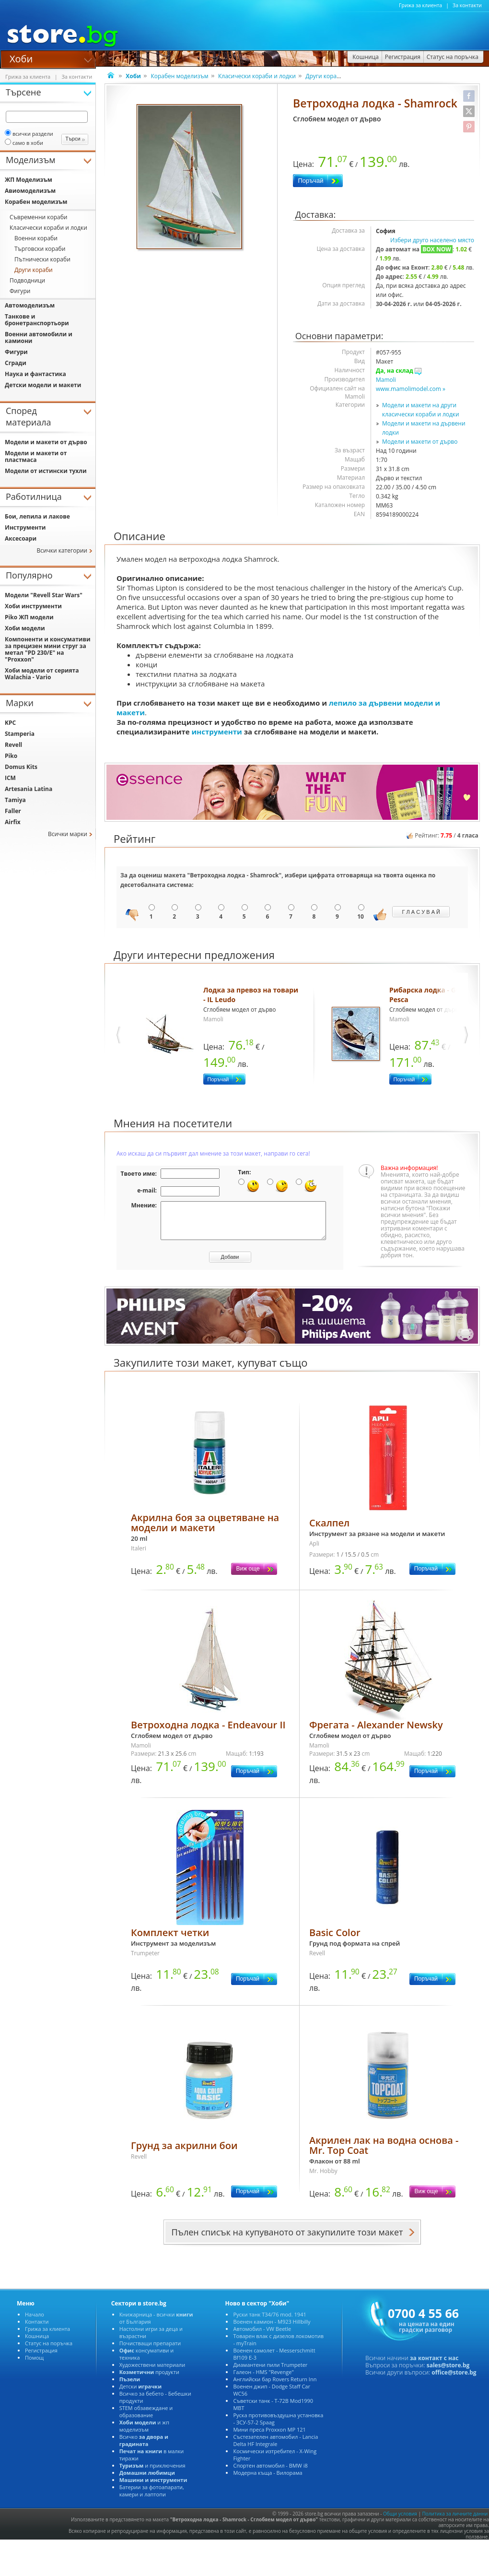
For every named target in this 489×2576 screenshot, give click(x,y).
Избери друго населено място (432, 240)
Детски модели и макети (43, 385)
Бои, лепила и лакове (37, 516)
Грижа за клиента (420, 5)
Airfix (13, 822)
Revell (13, 745)
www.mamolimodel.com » (410, 389)
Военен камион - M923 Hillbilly (271, 2328)
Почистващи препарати (150, 2350)
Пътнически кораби (42, 259)
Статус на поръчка (48, 2350)
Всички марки (67, 834)
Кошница (37, 2343)
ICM (10, 778)
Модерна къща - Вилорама (267, 2479)
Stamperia (20, 734)
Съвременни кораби (38, 217)
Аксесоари (20, 538)
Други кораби (324, 76)
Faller (13, 811)
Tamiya (15, 800)
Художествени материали (152, 2371)
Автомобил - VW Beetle (262, 2336)
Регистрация (41, 2357)
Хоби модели (25, 628)
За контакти (467, 5)
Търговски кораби (39, 249)
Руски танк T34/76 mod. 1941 (269, 2321)
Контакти (36, 2328)
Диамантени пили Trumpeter (270, 2371)
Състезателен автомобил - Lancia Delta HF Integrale (275, 2447)
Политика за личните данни (455, 2520)
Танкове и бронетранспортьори (37, 319)
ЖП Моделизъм (28, 180)
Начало (34, 2321)
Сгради (15, 363)
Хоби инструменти (33, 606)
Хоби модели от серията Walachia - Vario (42, 673)
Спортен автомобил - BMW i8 (270, 2472)
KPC (10, 723)
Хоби (21, 58)
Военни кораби (36, 238)
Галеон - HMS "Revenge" (263, 2379)
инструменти (217, 731)
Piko (11, 756)
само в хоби (24, 142)
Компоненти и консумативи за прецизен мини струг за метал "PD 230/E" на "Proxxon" (48, 649)
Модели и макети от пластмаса (36, 456)
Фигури (20, 291)
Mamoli (386, 380)
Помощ (34, 2364)
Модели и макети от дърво (419, 441)
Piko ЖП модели (29, 617)
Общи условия (400, 2520)
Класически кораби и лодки (257, 76)
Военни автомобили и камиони (38, 337)
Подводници (27, 280)
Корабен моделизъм (179, 76)
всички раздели (29, 133)
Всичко (143, 2447)
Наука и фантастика (35, 374)
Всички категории (61, 550)
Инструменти (25, 527)
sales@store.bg (448, 2372)
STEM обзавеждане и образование (146, 2418)
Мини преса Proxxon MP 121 (269, 2436)
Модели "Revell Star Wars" (43, 595)
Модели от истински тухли (46, 471)
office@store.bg (453, 2379)
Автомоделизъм (30, 305)
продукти (149, 2379)
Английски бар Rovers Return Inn (274, 2386)
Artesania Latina (28, 789)
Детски (140, 2393)
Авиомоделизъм (30, 191)
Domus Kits (21, 767)
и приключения (152, 2472)
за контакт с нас (434, 2365)
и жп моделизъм (144, 2433)
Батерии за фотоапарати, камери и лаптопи (151, 2498)
